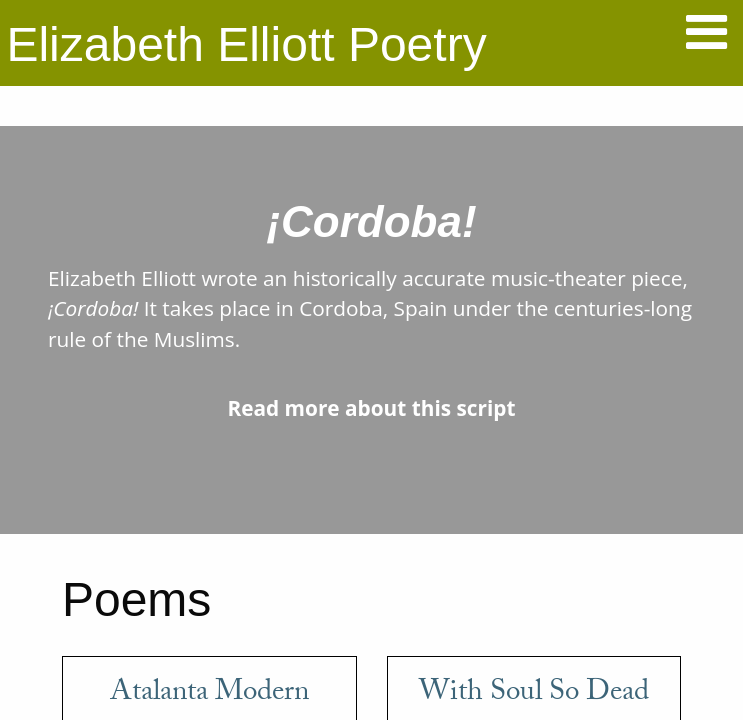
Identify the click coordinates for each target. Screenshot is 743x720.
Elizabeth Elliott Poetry (246, 44)
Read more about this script (371, 408)
